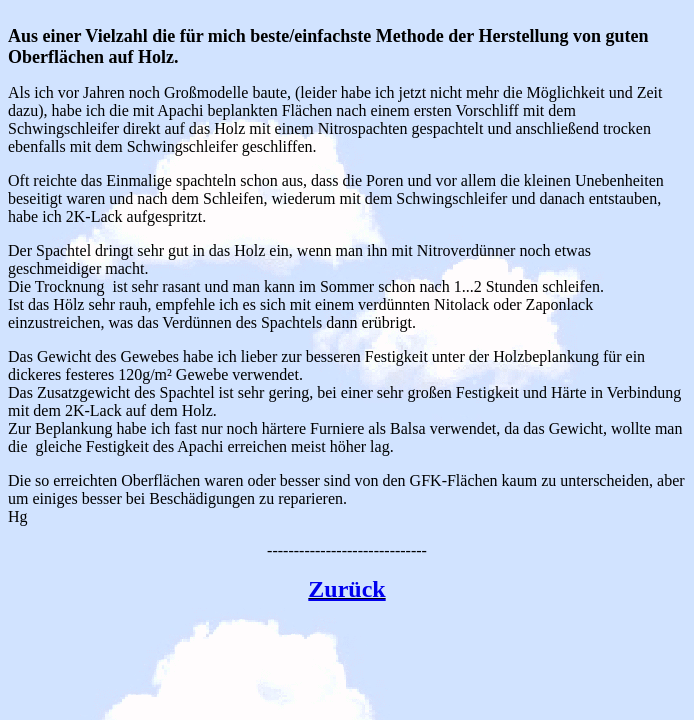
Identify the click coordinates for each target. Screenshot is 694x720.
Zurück (346, 589)
